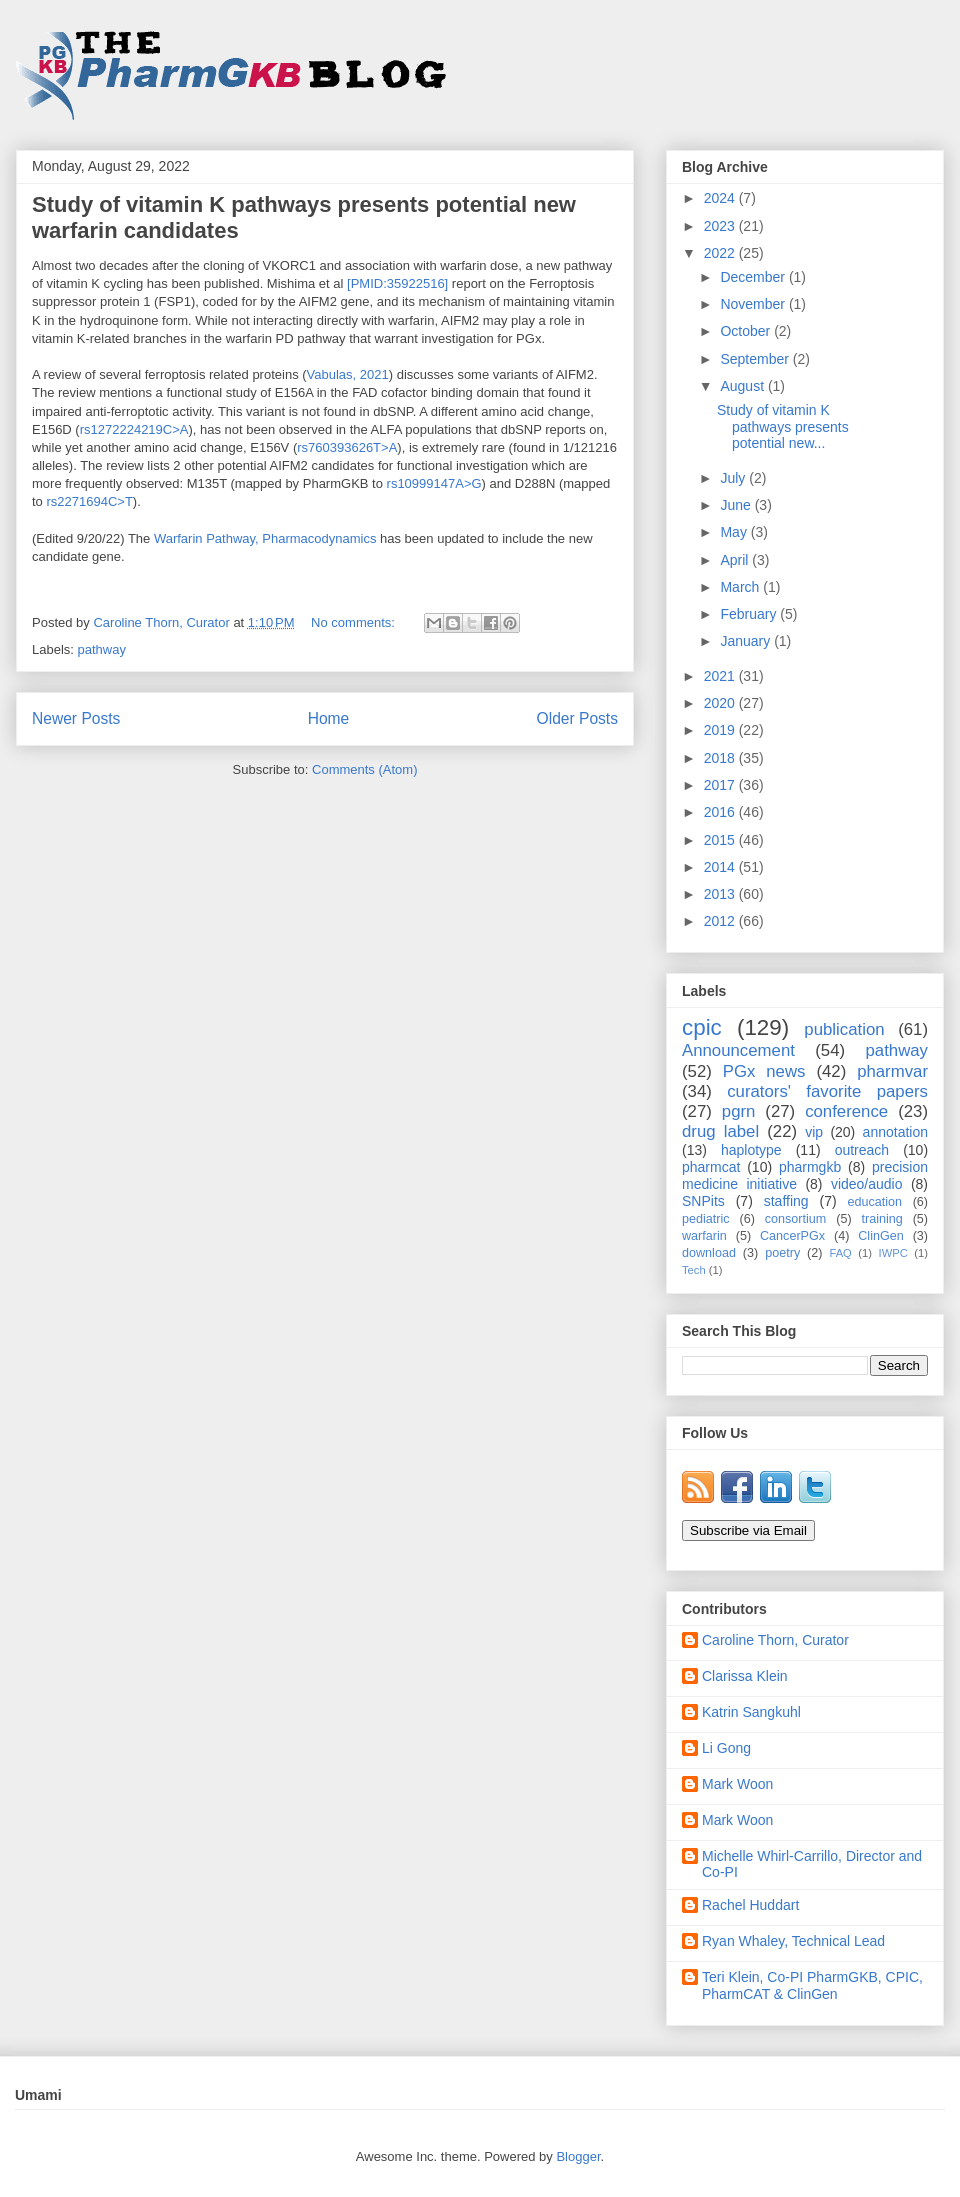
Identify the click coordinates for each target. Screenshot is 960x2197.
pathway (102, 649)
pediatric (706, 1219)
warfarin (704, 1236)
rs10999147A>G (434, 483)
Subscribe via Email (748, 1530)
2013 (721, 894)
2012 (721, 921)
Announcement (738, 1050)
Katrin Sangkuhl (751, 1712)
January (747, 641)
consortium (796, 1219)
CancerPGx (792, 1236)
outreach (862, 1150)
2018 (721, 758)
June (737, 505)
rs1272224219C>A (134, 429)
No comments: (354, 622)
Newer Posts (76, 718)
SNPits (703, 1201)
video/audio (867, 1184)
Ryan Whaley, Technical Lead (793, 1941)
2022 (721, 253)
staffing (786, 1201)
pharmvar (892, 1071)
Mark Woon (737, 1784)
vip (814, 1132)
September (756, 359)
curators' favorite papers (827, 1091)
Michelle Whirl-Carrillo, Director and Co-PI (812, 1864)
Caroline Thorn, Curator (775, 1640)
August (743, 386)
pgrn (739, 1111)
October (747, 331)
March (741, 587)
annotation (895, 1132)
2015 (721, 840)
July (734, 478)
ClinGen (881, 1236)
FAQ (840, 1253)
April (736, 560)
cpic (702, 1027)
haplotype (751, 1150)
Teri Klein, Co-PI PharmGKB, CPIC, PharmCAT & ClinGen (812, 1985)
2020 (721, 703)
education (875, 1202)
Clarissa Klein (745, 1676)
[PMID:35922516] (395, 283)
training (881, 1219)
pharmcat (711, 1167)
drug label (720, 1131)
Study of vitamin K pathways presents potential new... (783, 427)
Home (329, 718)
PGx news (764, 1071)
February (750, 614)
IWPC (893, 1253)
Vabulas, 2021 (348, 374)
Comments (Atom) (364, 769)
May (735, 532)
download (709, 1253)
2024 (721, 198)
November (754, 304)
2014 (721, 867)
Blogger (578, 2156)
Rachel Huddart (750, 1905)
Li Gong (726, 1748)
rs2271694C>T (89, 501)
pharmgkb (810, 1167)
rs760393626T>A (347, 447)
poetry (782, 1253)
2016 (721, 812)
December (754, 277)
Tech (694, 1270)
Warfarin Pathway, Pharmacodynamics (265, 538)
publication (844, 1029)
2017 (721, 785)
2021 (721, 676)
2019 (721, 730)
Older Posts (577, 718)
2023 (721, 226)
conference (846, 1111)
